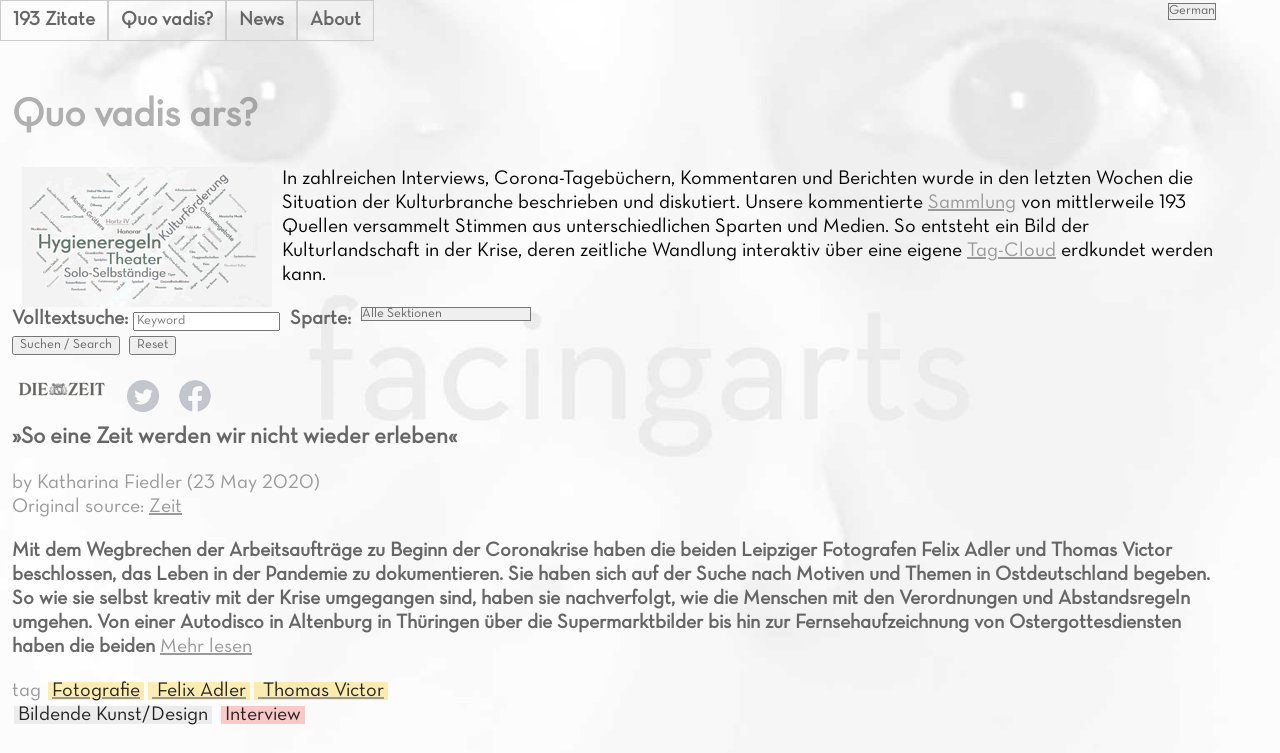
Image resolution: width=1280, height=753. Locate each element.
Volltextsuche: (72, 319)
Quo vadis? (168, 20)
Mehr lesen (206, 647)
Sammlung (972, 203)
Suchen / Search (66, 345)
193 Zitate (54, 20)
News (264, 20)
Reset (152, 345)
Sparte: (320, 319)
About (339, 20)
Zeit (165, 507)
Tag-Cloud (1011, 251)
